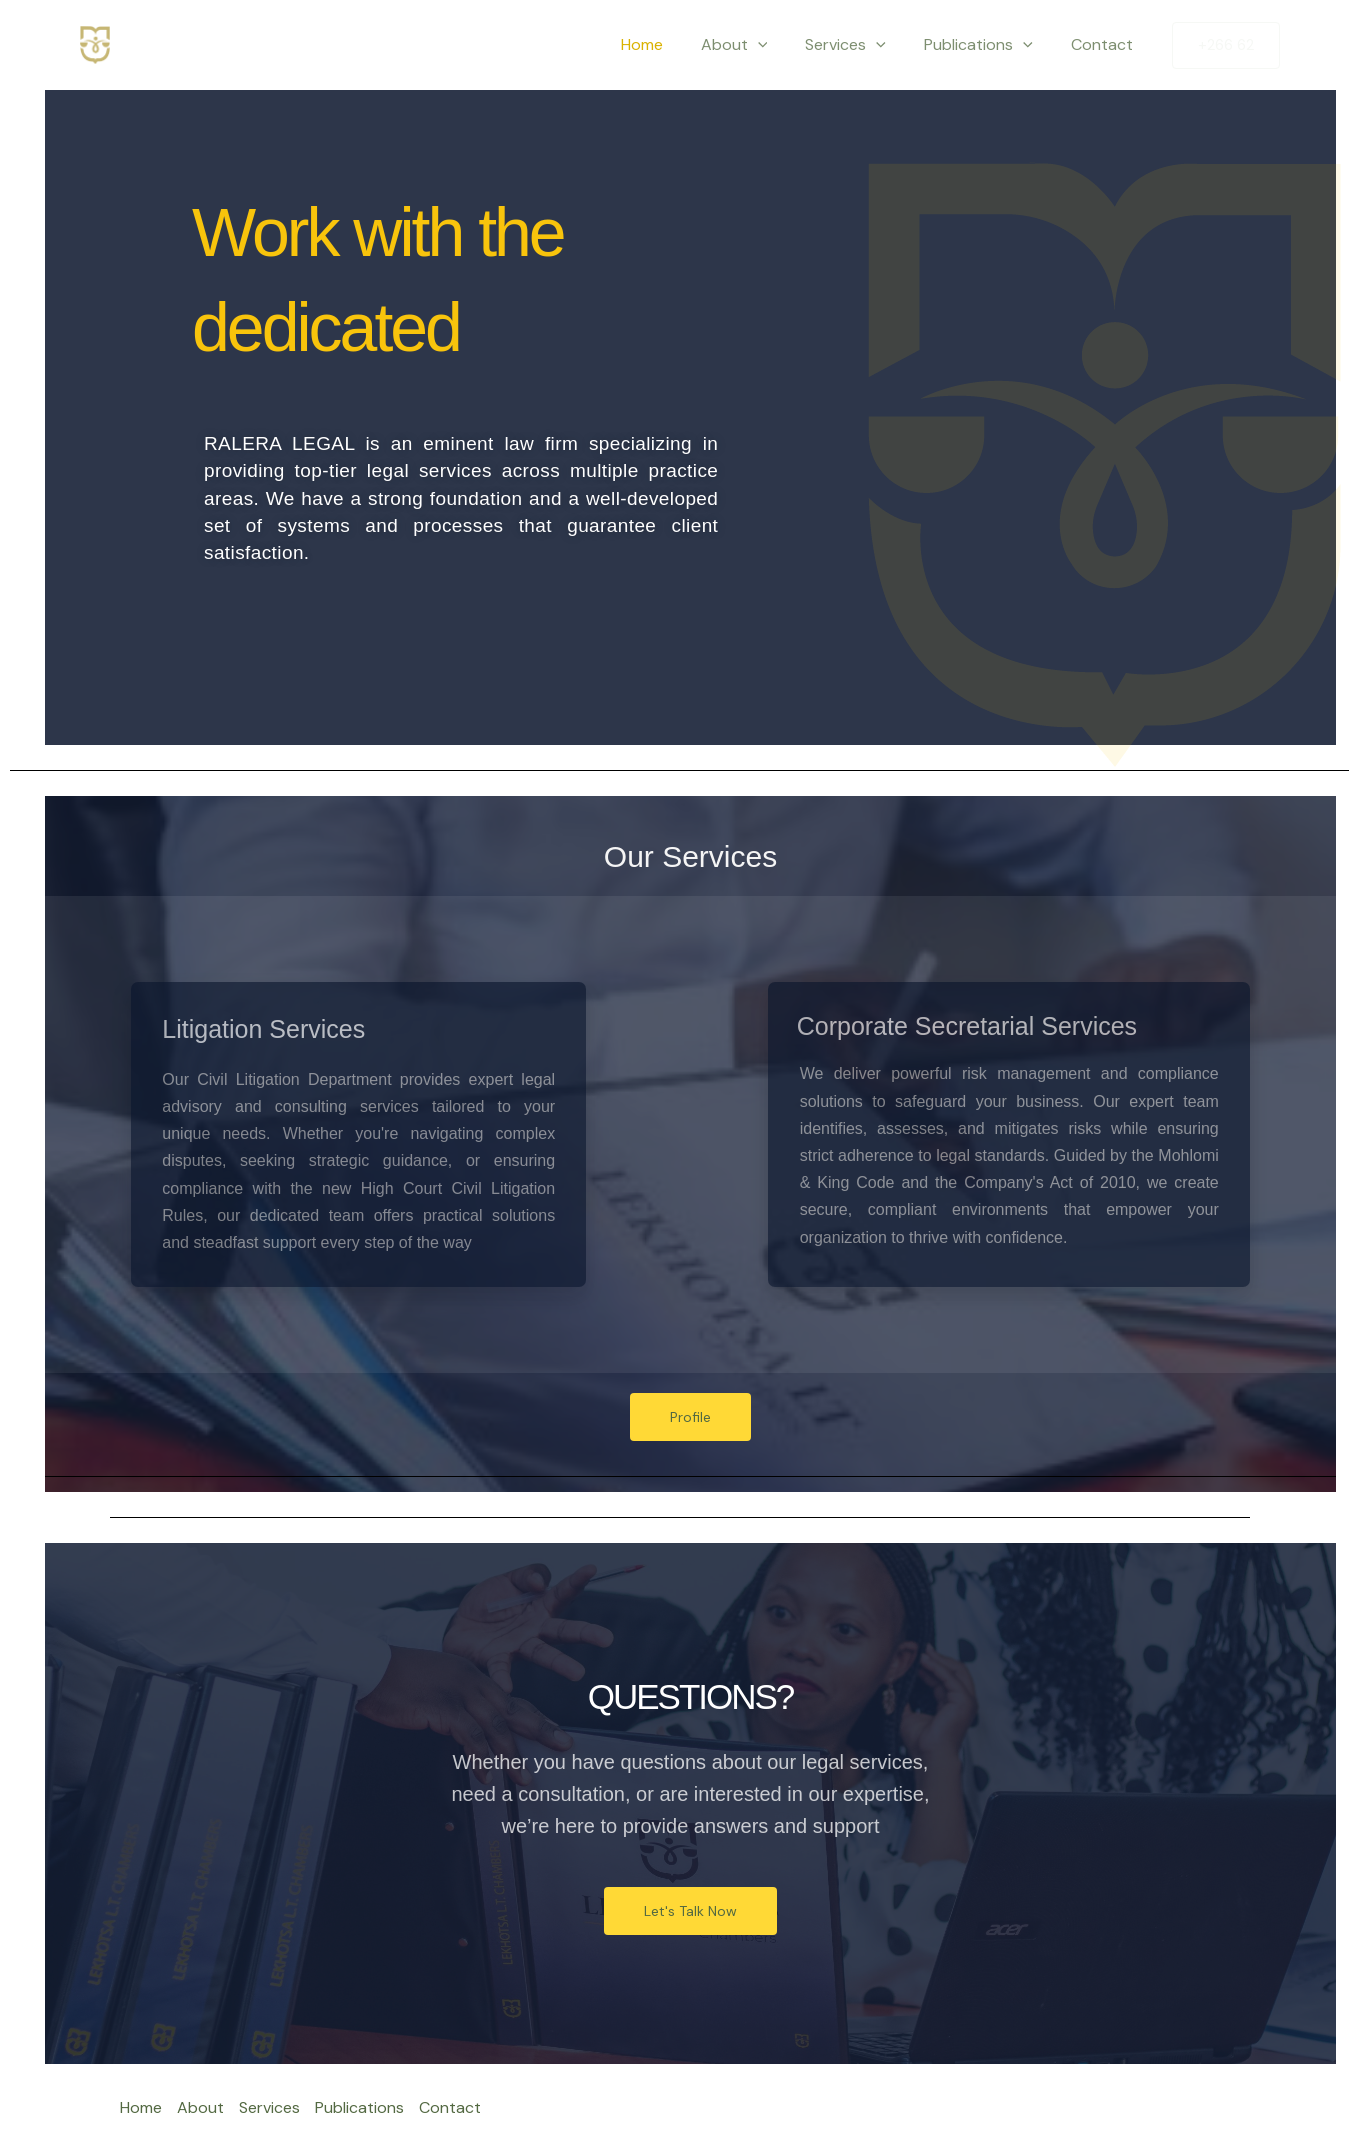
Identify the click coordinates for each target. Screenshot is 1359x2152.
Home (669, 44)
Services (860, 45)
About (755, 45)
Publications (987, 45)
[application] (779, 45)
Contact (1105, 44)
